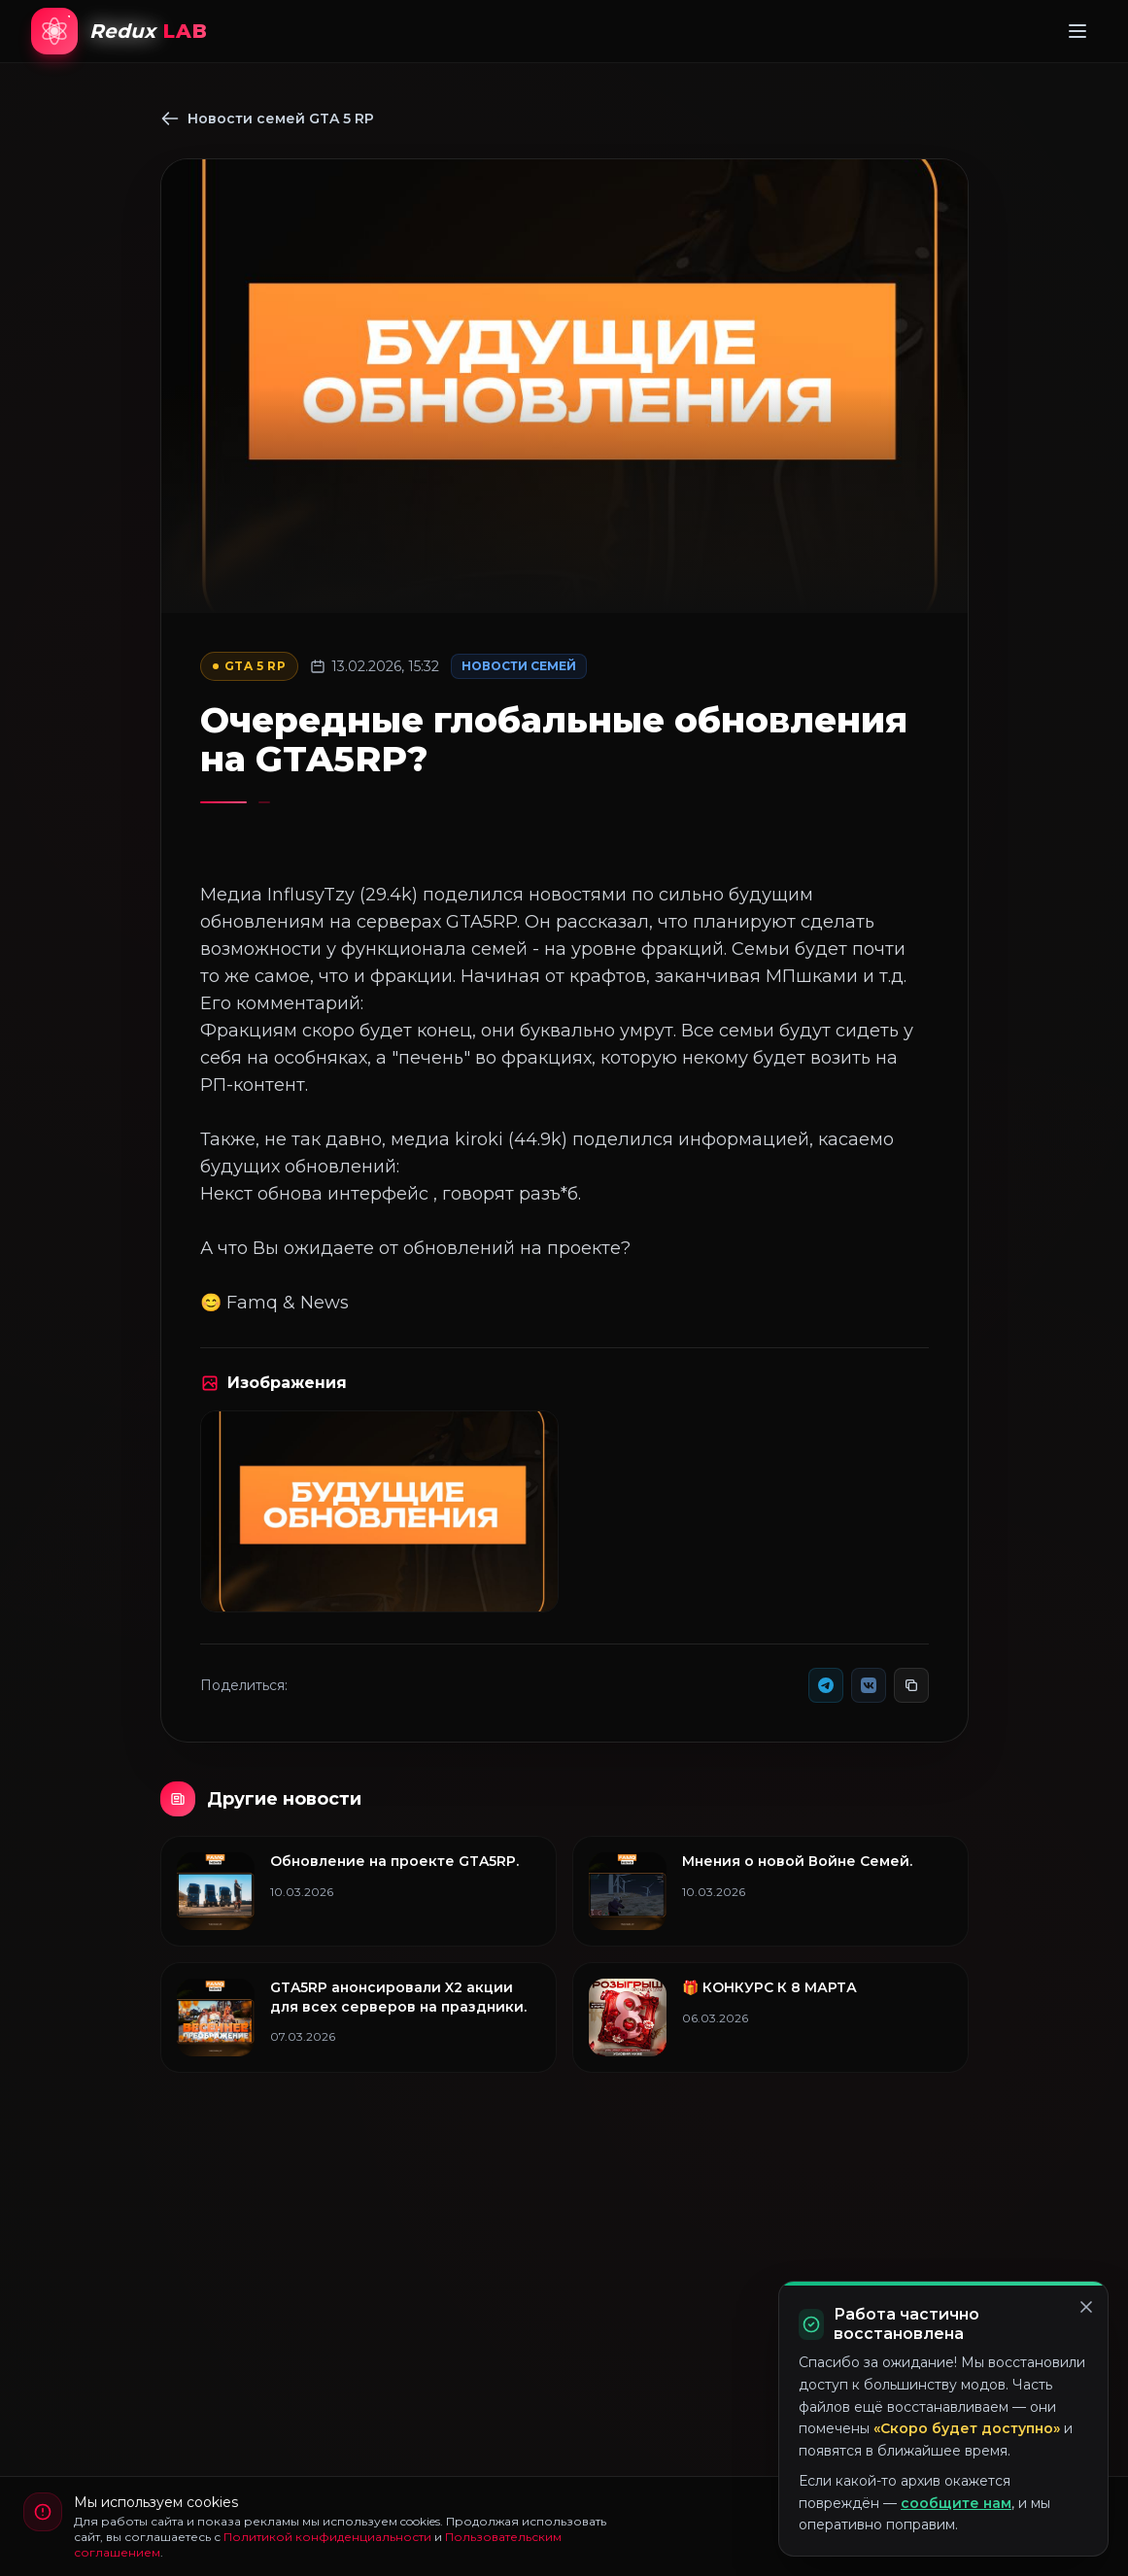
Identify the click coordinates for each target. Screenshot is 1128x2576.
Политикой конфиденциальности (327, 2536)
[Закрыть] (1086, 2307)
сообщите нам (956, 2503)
